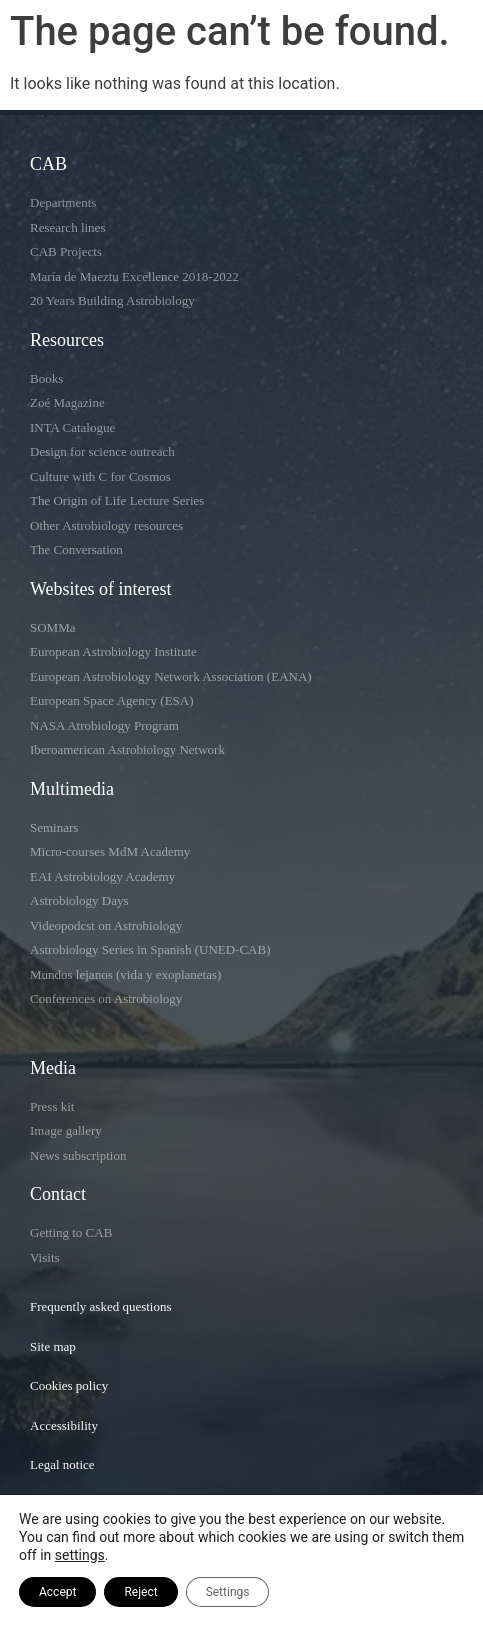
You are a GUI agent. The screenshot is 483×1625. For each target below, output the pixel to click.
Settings (228, 1592)
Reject (140, 1592)
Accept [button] (57, 1592)
